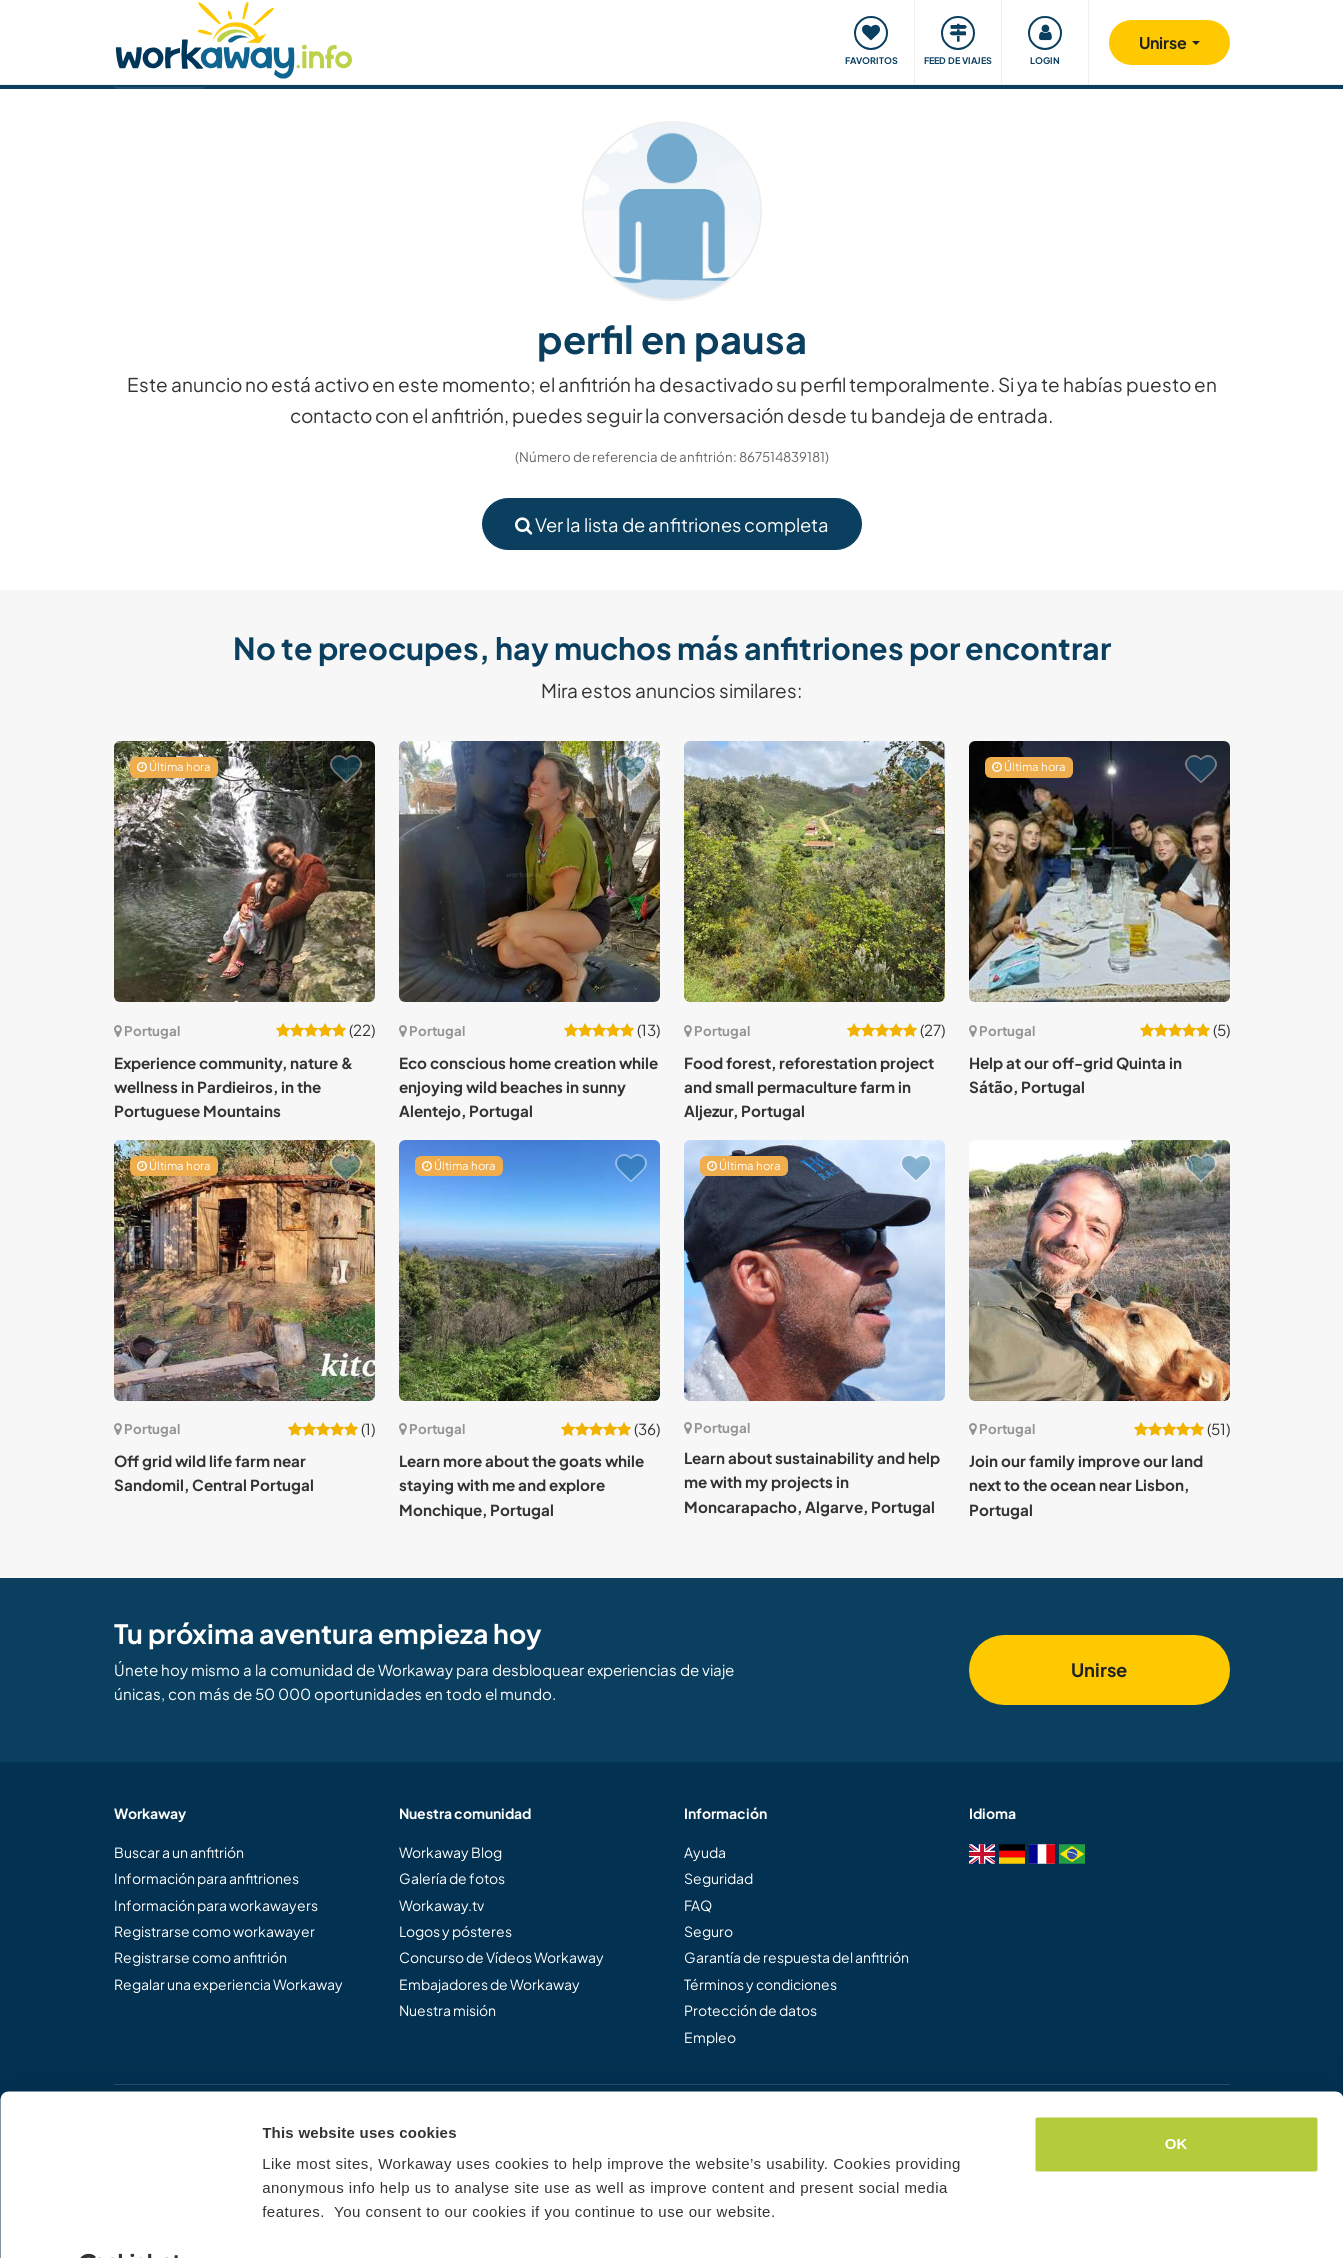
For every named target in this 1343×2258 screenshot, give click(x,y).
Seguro (708, 1931)
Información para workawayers (216, 1905)
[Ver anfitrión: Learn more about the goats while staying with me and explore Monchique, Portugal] (529, 1270)
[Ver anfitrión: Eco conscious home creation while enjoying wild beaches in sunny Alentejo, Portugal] (529, 871)
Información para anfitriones (206, 1878)
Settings (292, 2218)
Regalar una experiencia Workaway (228, 1984)
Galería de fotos (452, 1878)
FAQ (698, 1905)
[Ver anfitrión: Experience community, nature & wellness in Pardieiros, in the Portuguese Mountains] (244, 871)
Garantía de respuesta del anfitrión (796, 1957)
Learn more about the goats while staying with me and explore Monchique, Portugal (521, 1485)
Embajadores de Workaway (489, 1984)
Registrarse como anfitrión (200, 1957)
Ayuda (705, 1852)
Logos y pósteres (455, 1931)
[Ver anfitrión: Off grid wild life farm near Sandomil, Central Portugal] (244, 1270)
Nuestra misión (447, 2010)
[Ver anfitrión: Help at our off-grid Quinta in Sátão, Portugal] (1099, 871)
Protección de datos (750, 2010)
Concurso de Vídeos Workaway (501, 1957)
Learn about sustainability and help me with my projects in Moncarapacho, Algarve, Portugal (812, 1482)
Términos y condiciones (760, 1984)
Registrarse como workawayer (214, 1931)
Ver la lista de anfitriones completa (672, 524)
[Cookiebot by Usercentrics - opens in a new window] (129, 2219)
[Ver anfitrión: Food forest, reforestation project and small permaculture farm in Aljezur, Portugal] (814, 871)
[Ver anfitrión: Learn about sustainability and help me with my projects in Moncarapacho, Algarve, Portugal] (814, 1270)
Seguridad (718, 1878)
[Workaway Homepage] (234, 37)
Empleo (710, 2037)
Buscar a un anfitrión (179, 1852)
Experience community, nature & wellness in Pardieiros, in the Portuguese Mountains (233, 1087)
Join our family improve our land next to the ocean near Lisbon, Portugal (1086, 1485)
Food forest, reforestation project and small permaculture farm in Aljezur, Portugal (809, 1087)
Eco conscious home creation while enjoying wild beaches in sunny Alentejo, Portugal (528, 1087)
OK (1176, 2095)
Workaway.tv (441, 1905)
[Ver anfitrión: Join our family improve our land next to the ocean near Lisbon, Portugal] (1099, 1270)
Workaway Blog (450, 1852)
